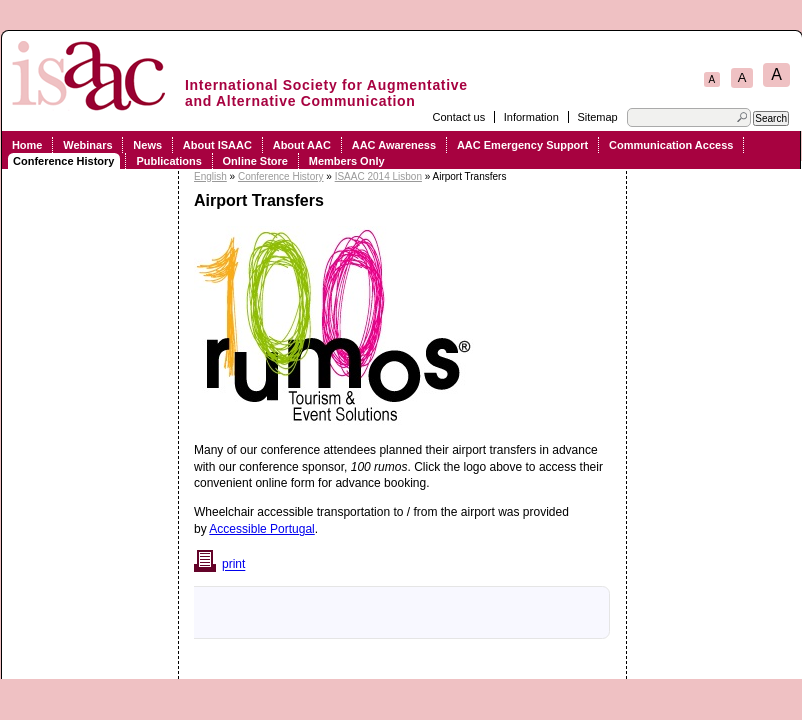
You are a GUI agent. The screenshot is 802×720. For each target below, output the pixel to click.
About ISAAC (217, 145)
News (147, 145)
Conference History (63, 161)
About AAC (302, 145)
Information (531, 117)
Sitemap (597, 117)
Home (27, 145)
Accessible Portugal (261, 529)
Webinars (87, 145)
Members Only (347, 161)
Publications (168, 161)
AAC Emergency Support (522, 145)
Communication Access (671, 145)
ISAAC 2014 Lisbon (378, 176)
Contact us (459, 117)
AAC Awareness (394, 145)
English (210, 176)
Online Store (255, 161)
